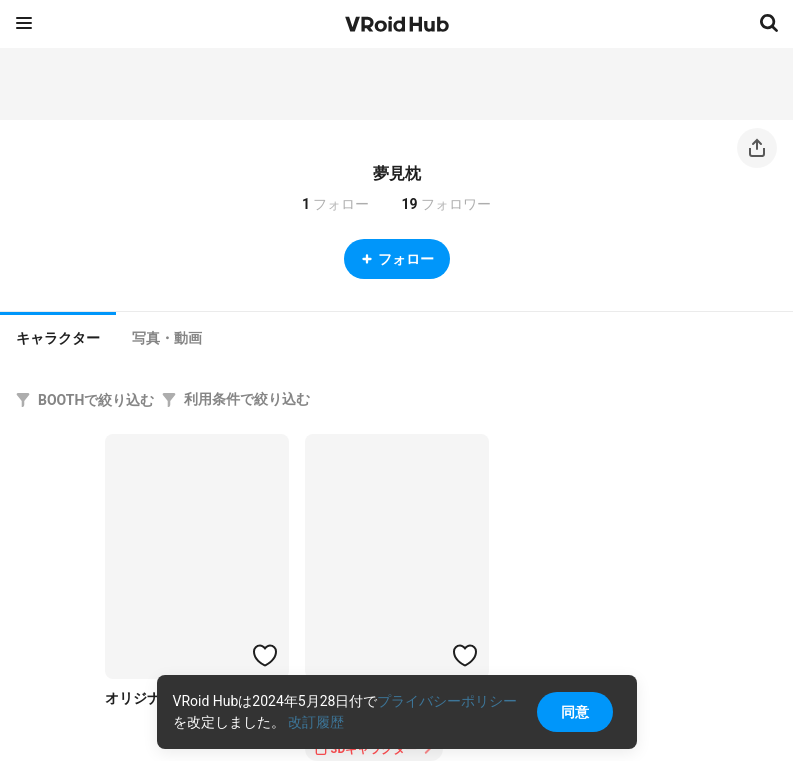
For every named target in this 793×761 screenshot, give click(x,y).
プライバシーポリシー (447, 701)
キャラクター (58, 338)
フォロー (397, 259)
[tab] (58, 336)
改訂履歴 (316, 722)
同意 (575, 712)
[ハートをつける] (265, 655)
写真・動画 (167, 338)
